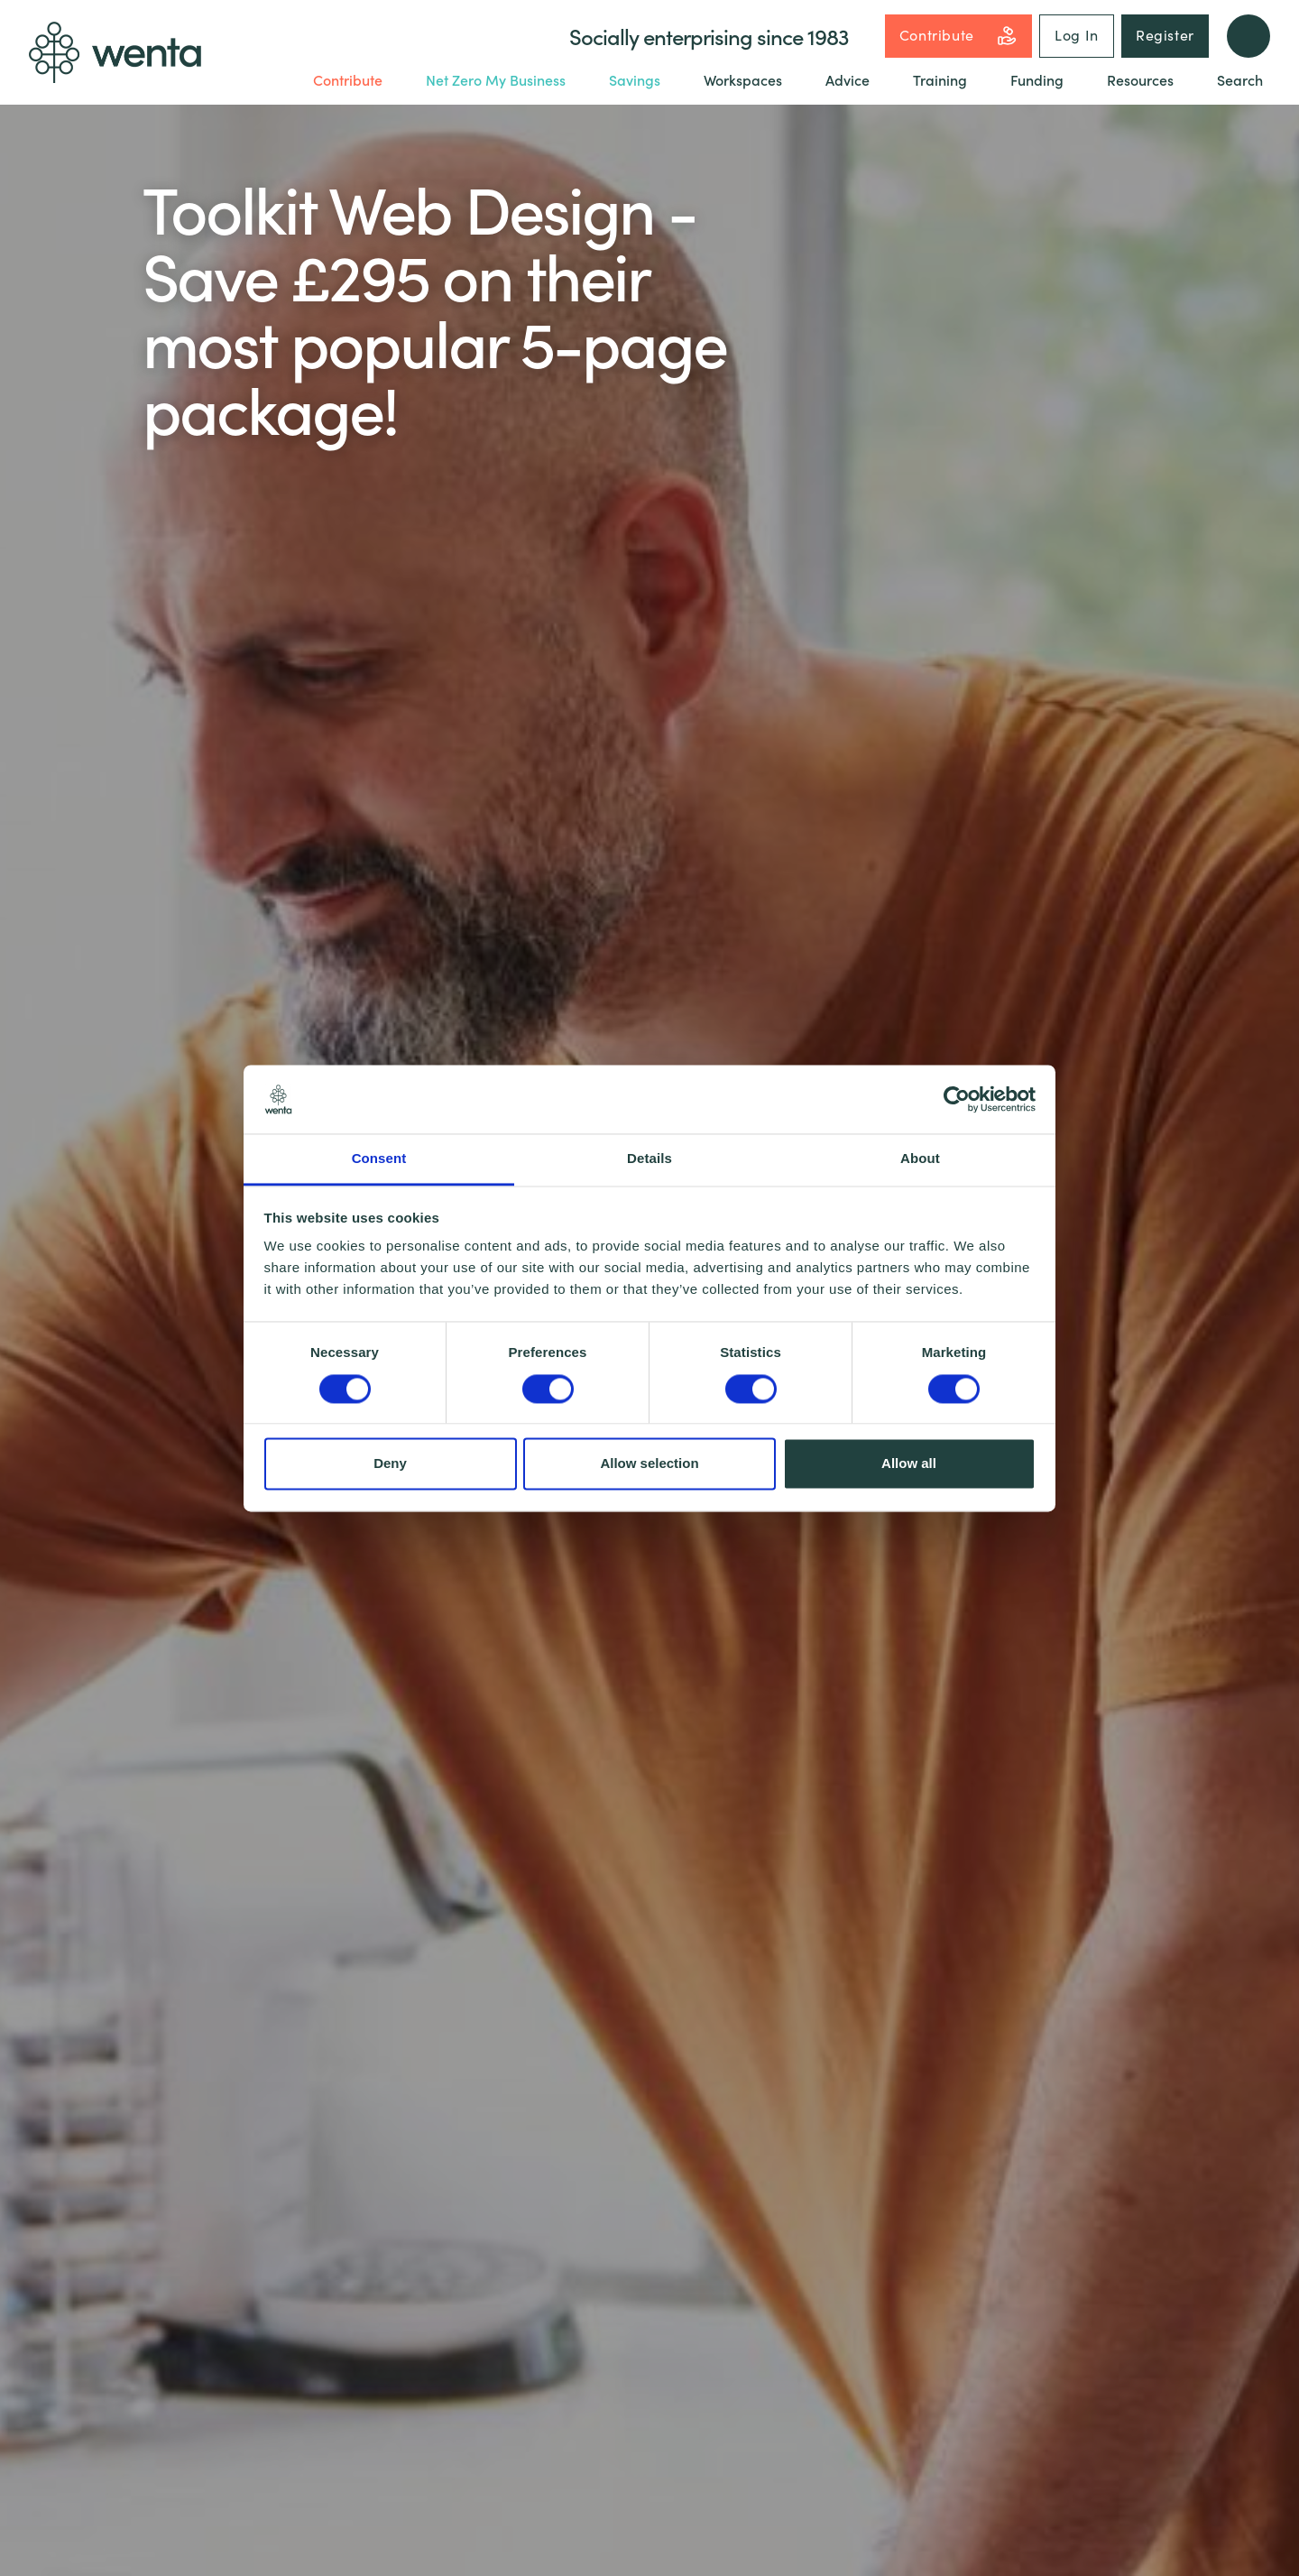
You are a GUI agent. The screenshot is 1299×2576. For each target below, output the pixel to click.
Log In (1077, 34)
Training (940, 79)
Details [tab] (649, 1159)
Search (1240, 79)
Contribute (958, 35)
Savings (634, 79)
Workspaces (743, 79)
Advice (847, 79)
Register (1165, 34)
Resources (1140, 79)
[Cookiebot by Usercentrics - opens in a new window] (957, 1099)
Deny (390, 1464)
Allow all (908, 1464)
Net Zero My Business (496, 79)
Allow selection (649, 1464)
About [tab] (920, 1159)
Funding (1037, 79)
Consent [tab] (379, 1159)
